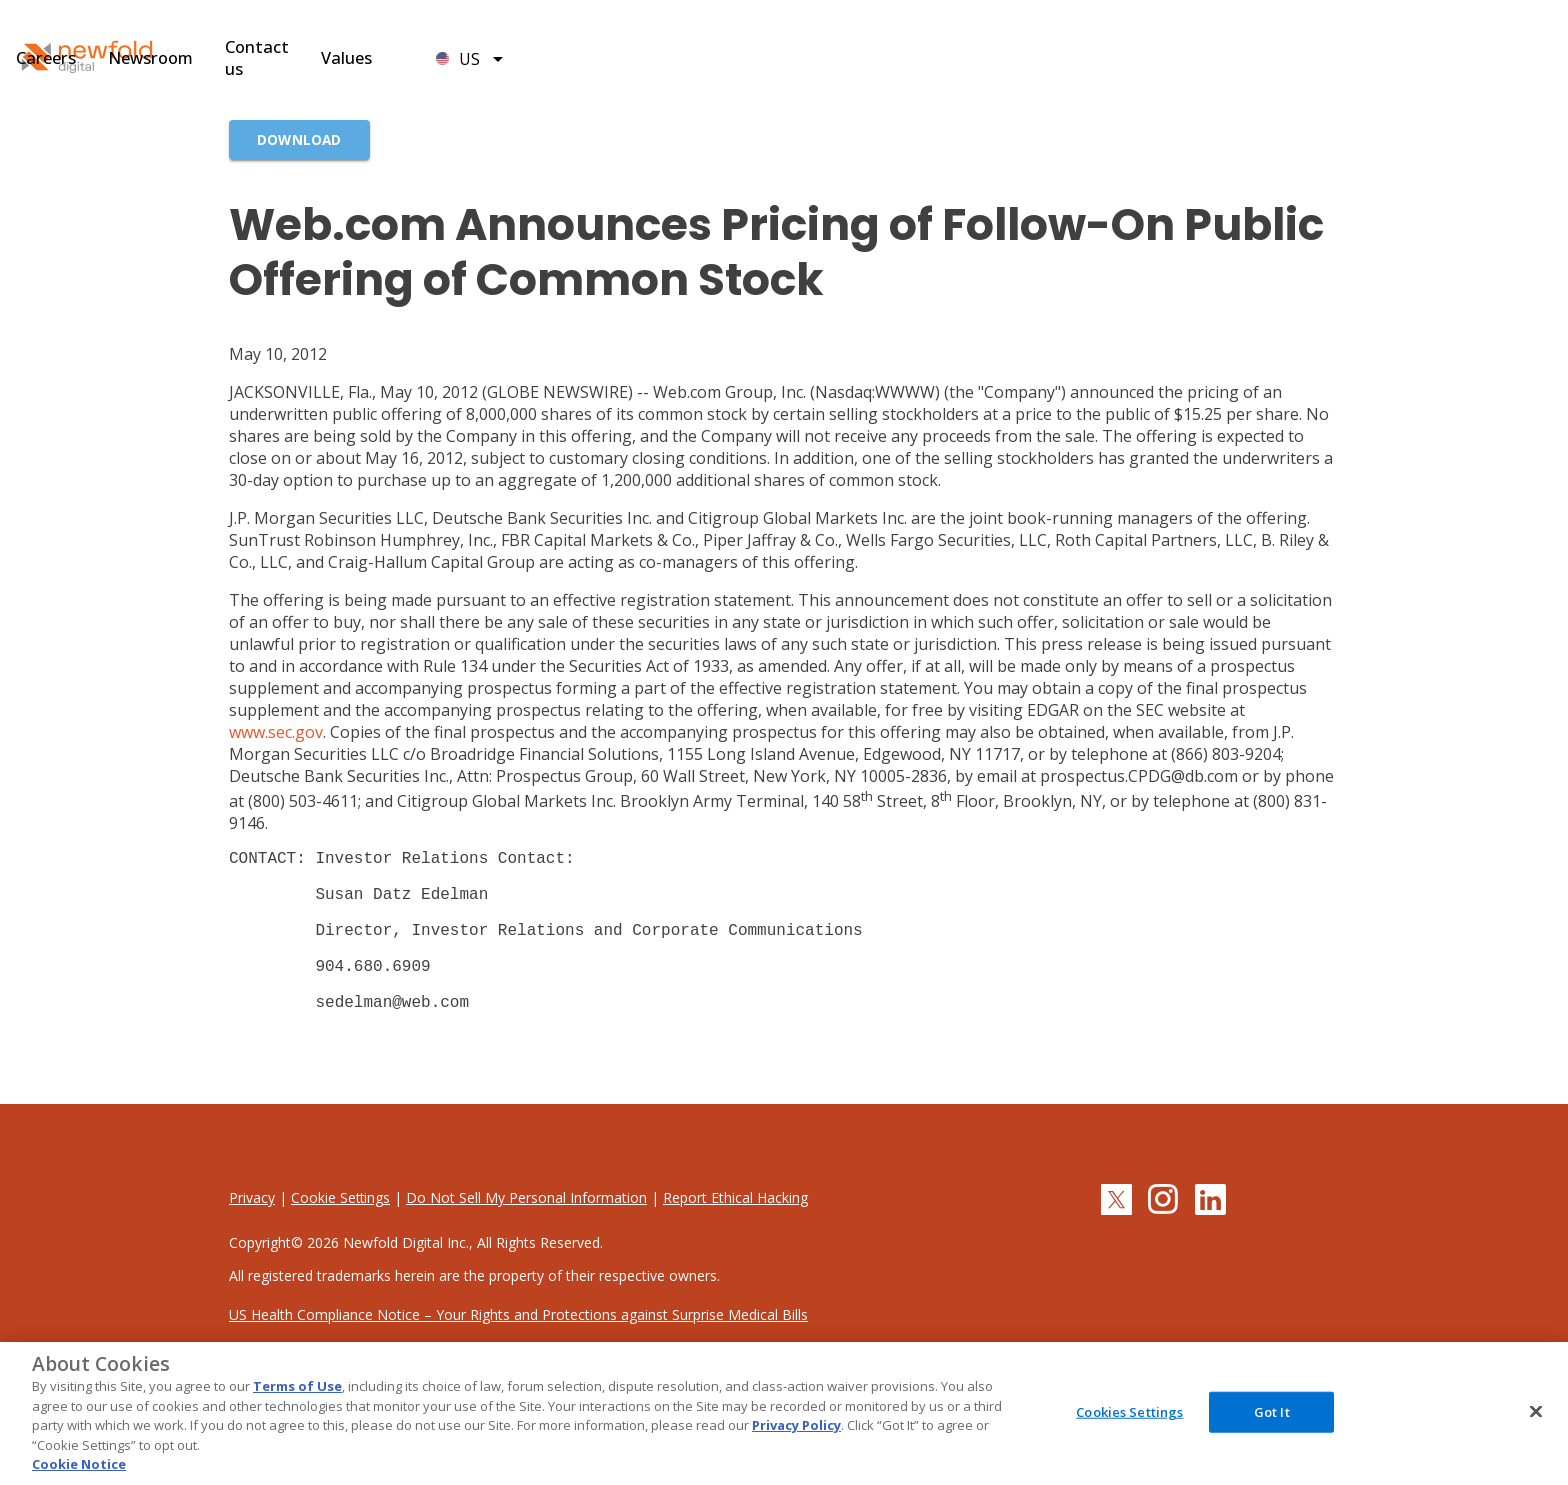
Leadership (706, 61)
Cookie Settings (341, 1233)
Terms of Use (297, 1386)
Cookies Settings (1129, 1411)
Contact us (1052, 61)
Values (1157, 61)
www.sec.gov (276, 732)
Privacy (252, 1233)
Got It (1272, 1411)
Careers (816, 61)
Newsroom (927, 61)
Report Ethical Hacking (737, 1233)
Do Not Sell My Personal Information (528, 1233)
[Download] (299, 140)
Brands (598, 61)
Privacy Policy (796, 1425)
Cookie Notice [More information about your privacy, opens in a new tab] (79, 1464)
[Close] (1536, 1411)
